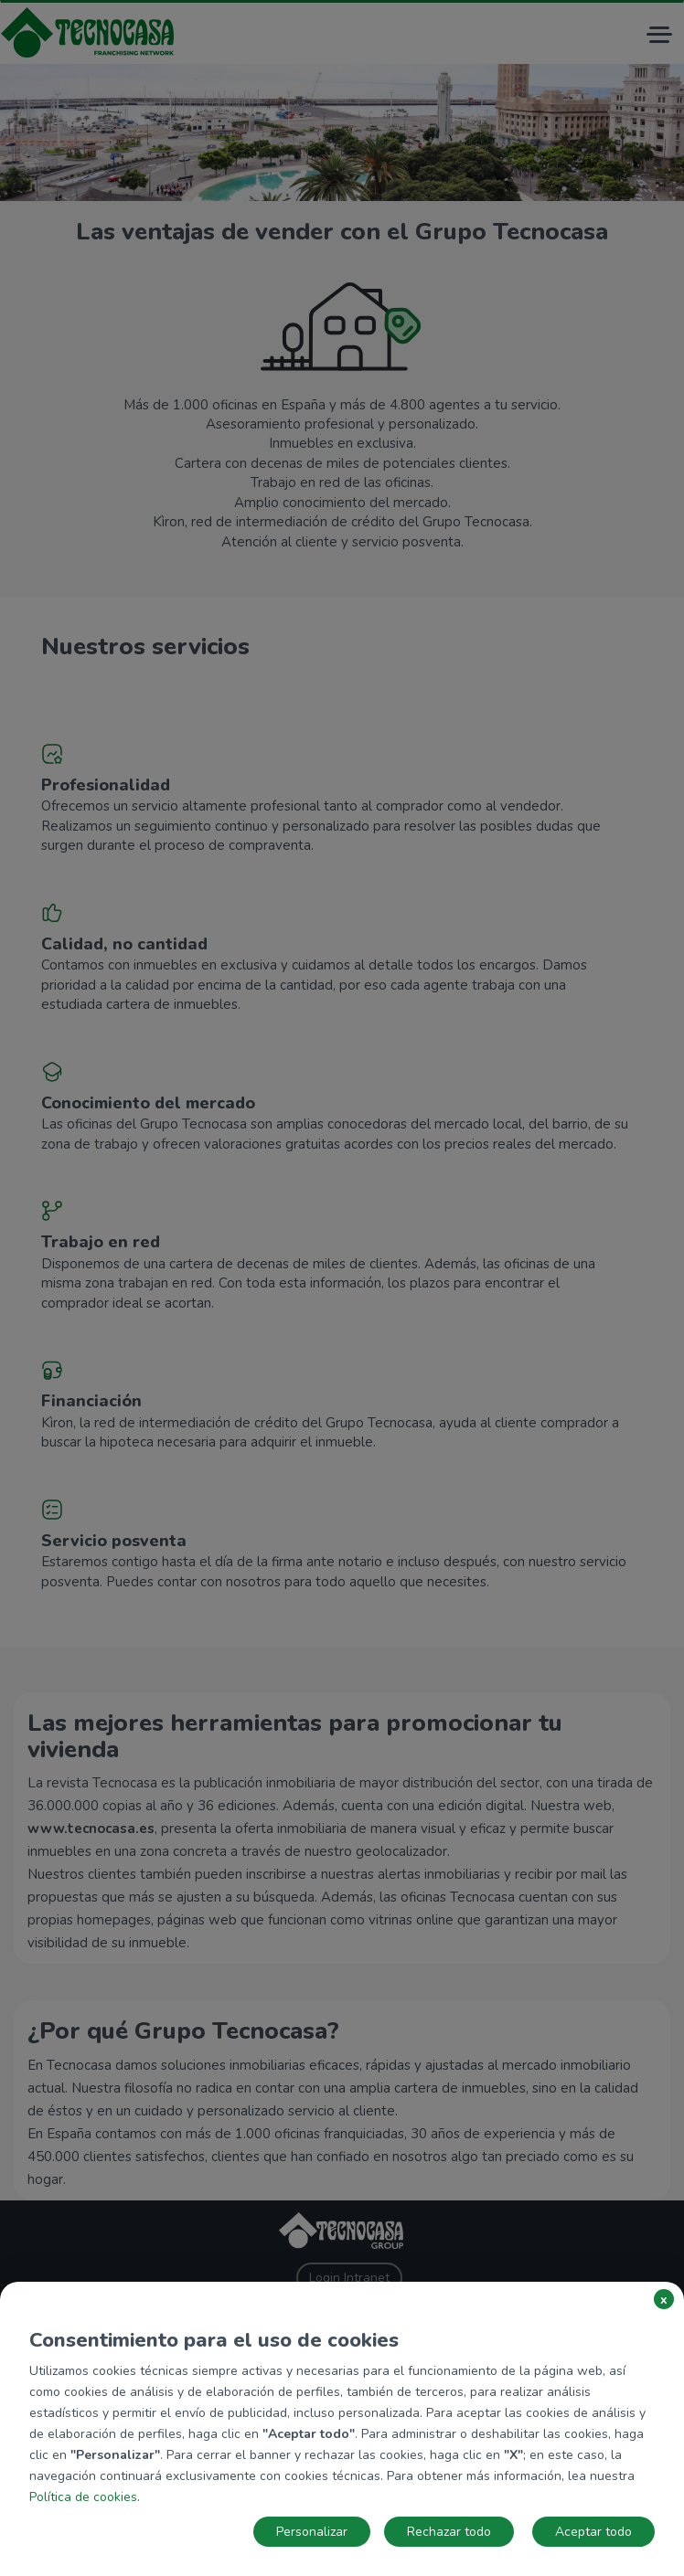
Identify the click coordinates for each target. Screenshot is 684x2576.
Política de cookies (83, 2497)
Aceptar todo (593, 2531)
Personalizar (311, 2531)
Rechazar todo (449, 2531)
